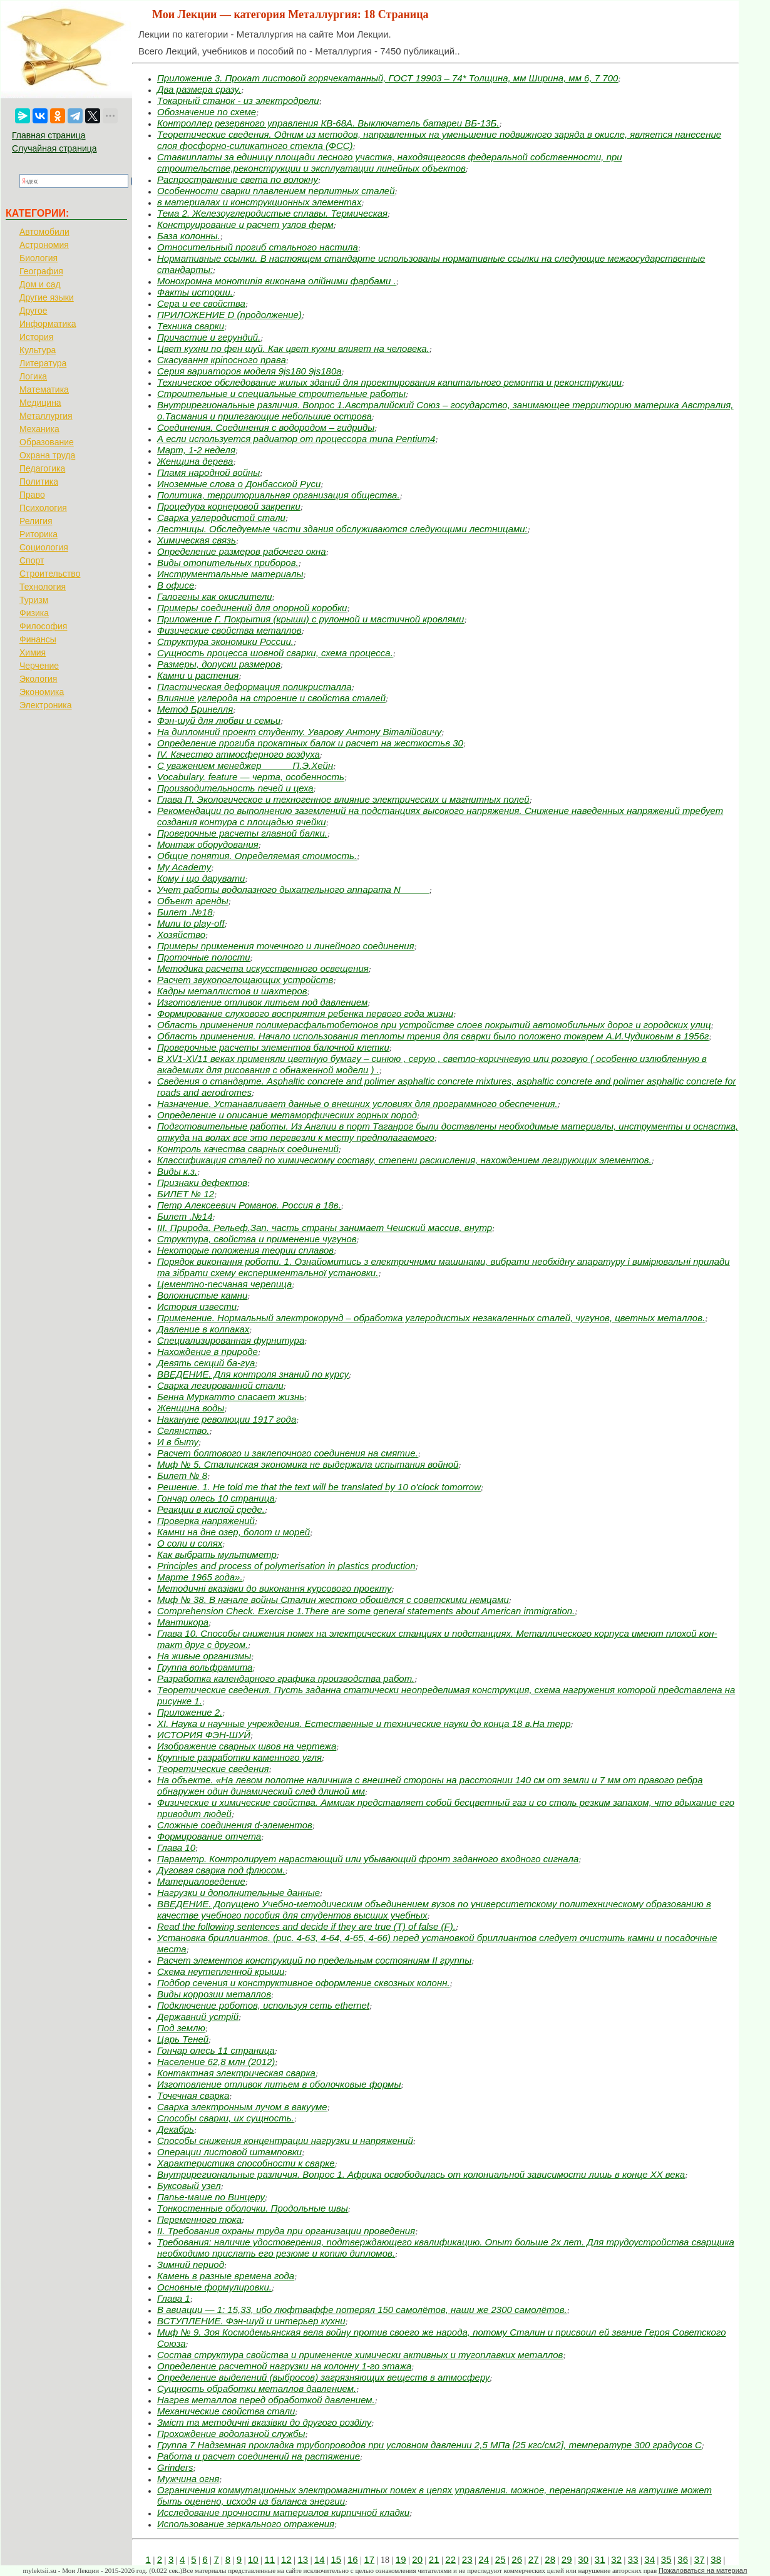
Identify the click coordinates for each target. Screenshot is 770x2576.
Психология (43, 508)
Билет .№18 (185, 912)
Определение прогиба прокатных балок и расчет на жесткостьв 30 (310, 743)
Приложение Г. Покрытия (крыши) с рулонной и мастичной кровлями (310, 619)
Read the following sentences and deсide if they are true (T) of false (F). (306, 1926)
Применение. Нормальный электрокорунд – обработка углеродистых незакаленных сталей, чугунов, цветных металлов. (431, 1317)
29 (567, 2559)
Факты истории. (195, 292)
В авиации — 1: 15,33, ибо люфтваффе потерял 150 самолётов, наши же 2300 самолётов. (362, 2309)
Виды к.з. (177, 1171)
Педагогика (42, 468)
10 (253, 2559)
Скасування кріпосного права (221, 359)
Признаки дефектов (202, 1182)
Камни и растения (198, 675)
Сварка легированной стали (220, 1385)
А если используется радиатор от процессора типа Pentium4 (296, 438)
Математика (44, 389)
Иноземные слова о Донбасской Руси (239, 483)
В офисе (175, 585)
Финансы (37, 639)
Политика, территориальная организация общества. (278, 495)
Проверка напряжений (206, 1520)
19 (401, 2559)
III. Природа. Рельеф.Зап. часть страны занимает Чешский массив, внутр (324, 1227)
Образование (46, 442)
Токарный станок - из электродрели (238, 100)
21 (434, 2559)
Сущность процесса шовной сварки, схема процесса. (275, 652)
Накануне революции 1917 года (226, 1419)
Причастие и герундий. (208, 337)
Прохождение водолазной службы (231, 2433)
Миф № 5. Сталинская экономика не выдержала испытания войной (307, 1464)
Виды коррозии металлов (214, 1994)
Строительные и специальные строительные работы (281, 393)
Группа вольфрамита (204, 1667)
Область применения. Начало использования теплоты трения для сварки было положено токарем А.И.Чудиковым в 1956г (433, 1036)
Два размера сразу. (199, 89)
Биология (38, 258)
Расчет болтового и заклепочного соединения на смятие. (287, 1453)
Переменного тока (199, 2219)
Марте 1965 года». (200, 1577)
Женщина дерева (195, 461)
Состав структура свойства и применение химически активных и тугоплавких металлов (360, 2354)
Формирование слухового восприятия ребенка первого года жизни (305, 1013)
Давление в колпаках (203, 1329)
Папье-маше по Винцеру (211, 2197)
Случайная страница (54, 148)
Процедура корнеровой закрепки (228, 506)
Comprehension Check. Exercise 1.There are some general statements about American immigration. (366, 1610)
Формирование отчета (209, 1836)
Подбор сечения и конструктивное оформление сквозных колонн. (303, 1982)
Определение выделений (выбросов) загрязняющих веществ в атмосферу (323, 2377)
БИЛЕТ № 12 (185, 1193)
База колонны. (188, 235)
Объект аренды (192, 900)
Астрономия (44, 245)
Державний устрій (198, 2016)
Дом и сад (40, 284)
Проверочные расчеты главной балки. (242, 833)
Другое (33, 311)
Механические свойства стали (226, 2411)
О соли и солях (189, 1543)
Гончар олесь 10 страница (216, 1498)
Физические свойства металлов (229, 630)
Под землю (181, 2027)
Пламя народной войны (208, 472)
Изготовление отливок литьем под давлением (262, 1002)
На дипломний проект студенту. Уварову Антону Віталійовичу (299, 731)
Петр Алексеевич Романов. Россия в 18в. (249, 1205)
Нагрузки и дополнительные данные (238, 1892)
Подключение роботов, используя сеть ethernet (263, 2005)
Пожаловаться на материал (703, 2570)
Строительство (49, 574)
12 (286, 2559)
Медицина (40, 403)
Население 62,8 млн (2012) (216, 2061)
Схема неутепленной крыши (220, 1971)
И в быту (177, 1441)
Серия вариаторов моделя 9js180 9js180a (249, 371)
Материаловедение (201, 1881)
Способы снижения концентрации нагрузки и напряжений (285, 2140)
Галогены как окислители (214, 596)
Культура (37, 350)
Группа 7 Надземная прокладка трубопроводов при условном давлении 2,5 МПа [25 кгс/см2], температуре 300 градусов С (429, 2444)
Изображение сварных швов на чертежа (246, 1746)
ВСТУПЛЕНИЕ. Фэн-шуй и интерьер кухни (251, 2321)
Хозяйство (181, 934)
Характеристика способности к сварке (246, 2163)
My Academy (184, 867)
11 (269, 2559)
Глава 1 (173, 2298)
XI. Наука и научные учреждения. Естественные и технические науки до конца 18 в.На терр (364, 1723)
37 (699, 2559)
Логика (33, 376)
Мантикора (182, 1622)
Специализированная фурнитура (230, 1340)
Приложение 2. (189, 1712)
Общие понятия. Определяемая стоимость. (257, 855)
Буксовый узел (189, 2185)
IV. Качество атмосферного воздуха (238, 754)
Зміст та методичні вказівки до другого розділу (264, 2422)
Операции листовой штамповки (229, 2151)
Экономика (41, 692)
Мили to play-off (191, 923)
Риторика (38, 534)
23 (467, 2559)
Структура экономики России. (225, 641)
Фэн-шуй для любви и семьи (218, 720)
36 (682, 2559)
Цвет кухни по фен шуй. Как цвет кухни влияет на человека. (293, 348)
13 (302, 2559)
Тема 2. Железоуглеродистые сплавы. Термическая (272, 213)
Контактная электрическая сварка (236, 2073)
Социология (43, 547)
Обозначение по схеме (206, 111)
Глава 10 (176, 1847)
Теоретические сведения (213, 1768)
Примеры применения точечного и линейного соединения (285, 945)
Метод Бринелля (195, 709)
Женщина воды (190, 1408)
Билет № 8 (182, 1475)
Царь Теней (182, 2039)
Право (32, 495)
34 (649, 2559)
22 (450, 2559)
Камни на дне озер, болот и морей (233, 1532)
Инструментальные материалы (230, 574)
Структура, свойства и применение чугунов (257, 1239)
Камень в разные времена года (225, 2275)
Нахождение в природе (207, 1351)
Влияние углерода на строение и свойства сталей (271, 698)
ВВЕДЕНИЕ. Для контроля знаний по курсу (253, 1374)
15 (336, 2559)
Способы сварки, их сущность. (225, 2118)
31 (600, 2559)
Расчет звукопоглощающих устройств (245, 979)
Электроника (45, 705)
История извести (197, 1306)
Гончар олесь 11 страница (216, 2050)
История (36, 337)
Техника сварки (190, 326)
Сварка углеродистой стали (221, 517)
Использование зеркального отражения (245, 2523)
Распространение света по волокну (237, 179)
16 (352, 2559)
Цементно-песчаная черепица (224, 1284)
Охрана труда (47, 455)
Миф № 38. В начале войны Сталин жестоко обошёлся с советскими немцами (333, 1599)
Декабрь (175, 2129)
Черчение (39, 666)
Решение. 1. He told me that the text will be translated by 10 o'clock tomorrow (319, 1486)
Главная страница (49, 135)
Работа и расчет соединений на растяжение (258, 2456)
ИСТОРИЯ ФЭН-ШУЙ (203, 1734)
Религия (36, 521)
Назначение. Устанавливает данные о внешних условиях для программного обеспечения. (357, 1103)
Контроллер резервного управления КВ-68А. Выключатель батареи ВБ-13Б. (328, 123)
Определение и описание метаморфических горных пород (287, 1115)
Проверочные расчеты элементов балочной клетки (273, 1047)
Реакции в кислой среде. (211, 1509)
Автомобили (44, 232)
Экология (38, 679)
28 (550, 2559)
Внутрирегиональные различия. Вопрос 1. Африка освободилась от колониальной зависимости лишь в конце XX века (421, 2174)
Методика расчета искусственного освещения (263, 968)
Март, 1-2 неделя (196, 450)
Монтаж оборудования (208, 844)
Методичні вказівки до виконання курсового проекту (274, 1588)
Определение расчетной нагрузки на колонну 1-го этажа (284, 2366)
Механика (39, 429)
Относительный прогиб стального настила (257, 247)
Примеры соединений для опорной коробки (252, 607)
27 (533, 2559)
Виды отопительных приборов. (228, 562)
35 (666, 2559)
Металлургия (46, 416)
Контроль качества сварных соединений (248, 1148)
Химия (32, 652)
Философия (43, 626)
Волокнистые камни (202, 1295)
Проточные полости (203, 957)
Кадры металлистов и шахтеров (232, 991)
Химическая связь (196, 540)
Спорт (31, 560)
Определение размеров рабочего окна (241, 551)
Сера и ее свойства (201, 303)
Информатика (47, 324)
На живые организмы (204, 1656)
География (41, 271)
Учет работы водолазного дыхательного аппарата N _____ (293, 889)
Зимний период (190, 2264)
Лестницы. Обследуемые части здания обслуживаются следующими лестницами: (342, 528)
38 (716, 2559)
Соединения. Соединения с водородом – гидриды (265, 427)
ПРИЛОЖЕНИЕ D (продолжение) (229, 314)
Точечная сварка (193, 2095)
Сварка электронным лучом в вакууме (242, 2106)
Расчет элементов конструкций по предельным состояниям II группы (314, 1960)
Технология (42, 587)
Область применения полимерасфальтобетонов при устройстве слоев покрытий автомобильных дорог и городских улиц (434, 1024)
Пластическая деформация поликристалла (254, 686)
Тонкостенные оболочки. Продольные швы (252, 2208)
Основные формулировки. (214, 2287)
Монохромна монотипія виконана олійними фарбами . (276, 281)
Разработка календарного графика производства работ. (285, 1678)
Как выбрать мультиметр (217, 1554)
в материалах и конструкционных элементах (259, 202)
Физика (34, 613)
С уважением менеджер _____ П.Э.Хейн (245, 765)
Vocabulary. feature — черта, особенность (250, 776)
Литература (42, 363)
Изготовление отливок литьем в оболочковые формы (279, 2084)
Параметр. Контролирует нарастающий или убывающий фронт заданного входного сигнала (367, 1858)
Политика (38, 482)
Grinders (175, 2467)
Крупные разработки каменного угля (239, 1757)
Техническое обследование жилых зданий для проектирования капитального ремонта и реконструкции (389, 382)
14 (319, 2559)
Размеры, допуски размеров (218, 664)
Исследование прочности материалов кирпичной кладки (283, 2512)
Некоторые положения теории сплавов (245, 1250)
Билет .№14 (185, 1216)
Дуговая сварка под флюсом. (221, 1870)
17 (369, 2559)
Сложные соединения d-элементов (234, 1825)
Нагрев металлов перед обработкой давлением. (266, 2399)
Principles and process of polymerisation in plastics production (286, 1565)
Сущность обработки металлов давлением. (256, 2388)
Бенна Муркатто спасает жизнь (230, 1396)
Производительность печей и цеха (235, 788)
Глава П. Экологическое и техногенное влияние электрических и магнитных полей (343, 799)
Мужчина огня (188, 2478)
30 (583, 2559)
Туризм (33, 600)
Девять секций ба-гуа (206, 1363)
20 (417, 2559)
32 (616, 2559)
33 (633, 2559)
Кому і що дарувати (201, 878)
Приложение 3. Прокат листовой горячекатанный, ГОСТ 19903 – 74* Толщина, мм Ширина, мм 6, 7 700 (387, 78)
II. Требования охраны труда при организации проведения (286, 2230)
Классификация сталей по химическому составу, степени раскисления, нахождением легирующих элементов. (404, 1160)
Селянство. (183, 1430)
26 (516, 2559)
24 (483, 2559)
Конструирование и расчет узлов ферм (245, 224)
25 (500, 2559)
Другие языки (46, 297)
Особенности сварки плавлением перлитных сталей (276, 190)
